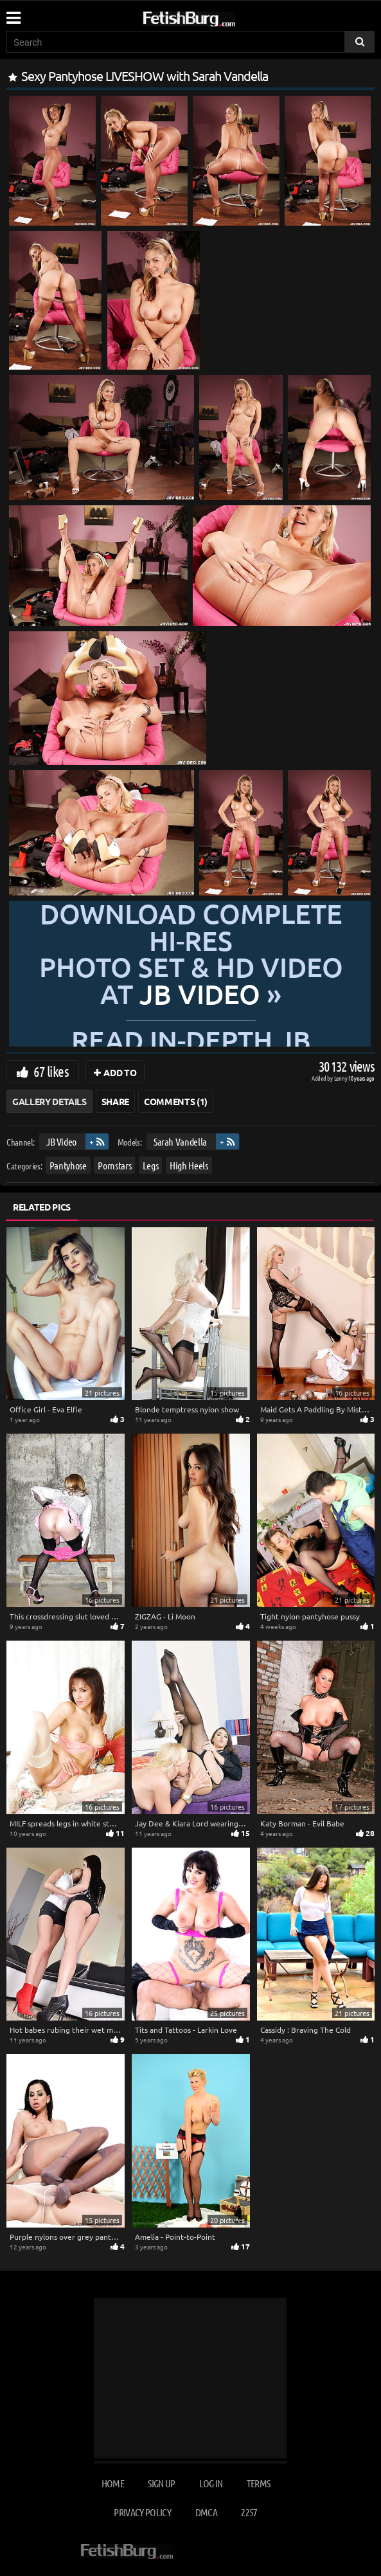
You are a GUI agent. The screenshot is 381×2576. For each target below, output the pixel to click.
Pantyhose (68, 1165)
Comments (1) (176, 1101)
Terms (258, 2483)
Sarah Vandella (180, 1141)
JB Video (61, 1141)
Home (113, 2483)
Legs (151, 1165)
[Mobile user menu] (13, 13)
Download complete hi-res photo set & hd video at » (190, 954)
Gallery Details (49, 1101)
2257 (249, 2512)
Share (115, 1101)
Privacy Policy (142, 2512)
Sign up (161, 2483)
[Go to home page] (213, 16)
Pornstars (114, 1165)
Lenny (341, 1078)
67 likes (51, 1071)
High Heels (189, 1165)
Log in (210, 2483)
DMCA (206, 2512)
